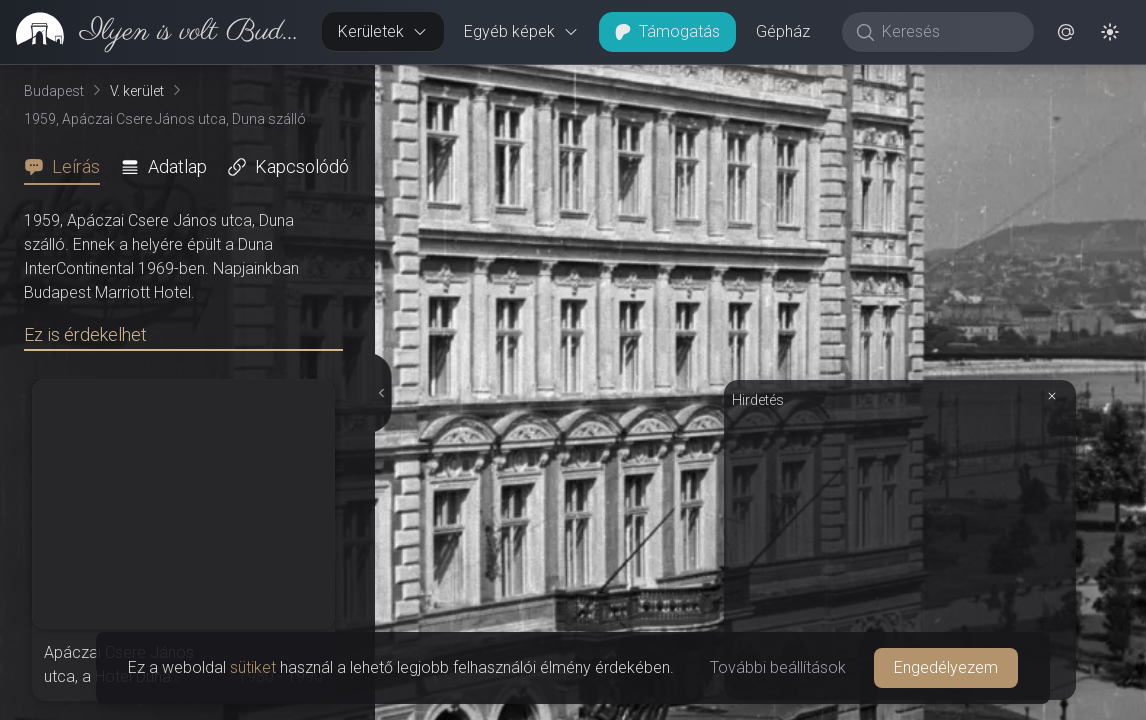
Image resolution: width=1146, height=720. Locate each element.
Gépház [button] (783, 31)
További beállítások (778, 667)
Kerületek (383, 31)
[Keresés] (948, 32)
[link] (153, 32)
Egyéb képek (521, 31)
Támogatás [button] (667, 31)
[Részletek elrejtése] (379, 393)
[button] (1066, 32)
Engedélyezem (946, 667)
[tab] (68, 167)
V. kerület (137, 91)
